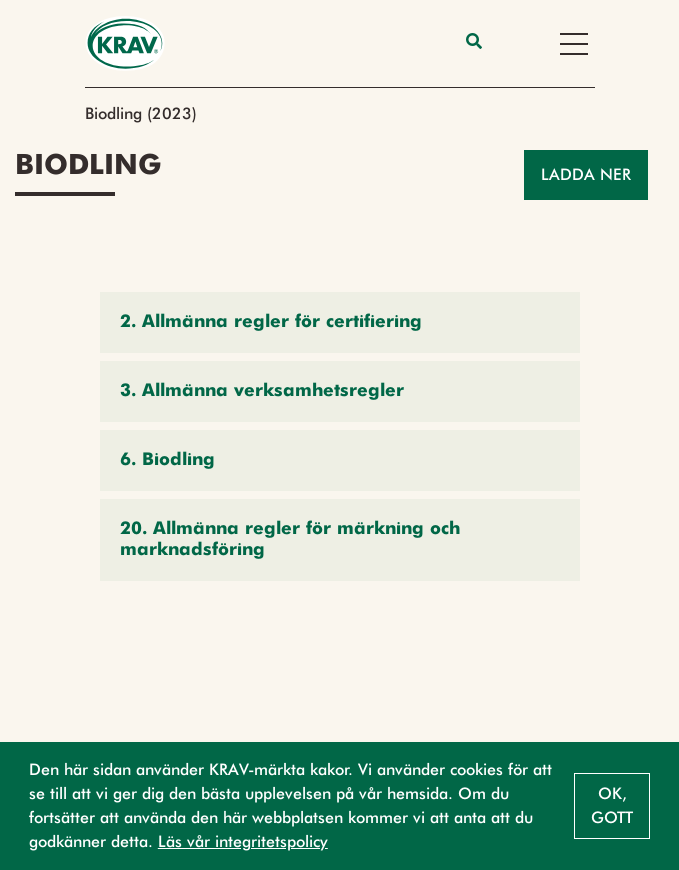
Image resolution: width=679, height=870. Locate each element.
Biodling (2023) (141, 113)
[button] (340, 322)
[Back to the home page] (125, 43)
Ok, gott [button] (612, 805)
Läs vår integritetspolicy (243, 841)
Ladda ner (586, 174)
